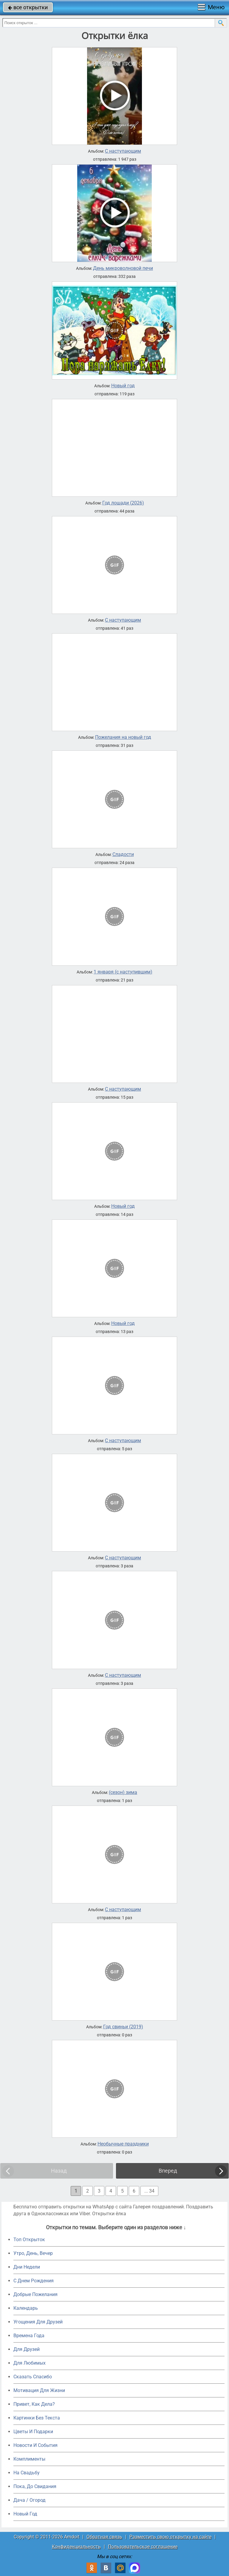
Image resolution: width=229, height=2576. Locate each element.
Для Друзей (26, 2349)
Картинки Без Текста (36, 2418)
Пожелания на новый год (123, 737)
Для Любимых (29, 2363)
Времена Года (28, 2335)
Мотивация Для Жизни (39, 2390)
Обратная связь (104, 2537)
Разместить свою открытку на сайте (170, 2537)
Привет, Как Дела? (34, 2404)
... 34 (149, 2191)
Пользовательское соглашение (142, 2546)
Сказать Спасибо (32, 2377)
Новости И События (35, 2445)
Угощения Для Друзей (38, 2322)
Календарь (25, 2308)
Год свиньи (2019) (123, 2026)
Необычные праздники (123, 2144)
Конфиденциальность (76, 2546)
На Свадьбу (26, 2473)
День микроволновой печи (123, 268)
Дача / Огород (29, 2500)
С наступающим (123, 151)
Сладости (123, 854)
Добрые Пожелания (35, 2294)
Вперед (168, 2171)
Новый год (123, 385)
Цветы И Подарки (33, 2431)
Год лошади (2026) (123, 503)
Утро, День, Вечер (33, 2253)
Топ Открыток (29, 2239)
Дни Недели (26, 2267)
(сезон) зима (123, 1792)
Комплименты (29, 2459)
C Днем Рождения (33, 2281)
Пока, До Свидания (34, 2486)
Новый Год (25, 2514)
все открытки (28, 7)
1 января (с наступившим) (123, 972)
